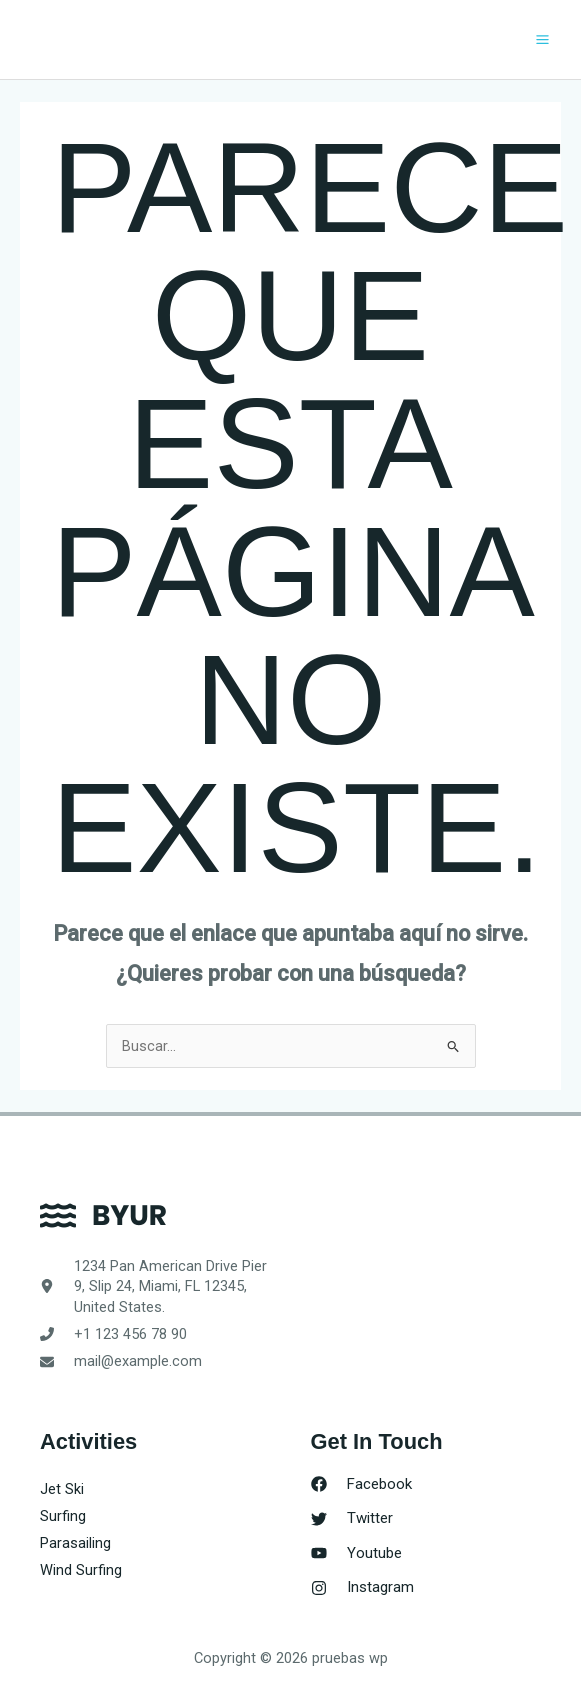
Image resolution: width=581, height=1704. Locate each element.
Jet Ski (62, 1489)
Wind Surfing (81, 1570)
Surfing (63, 1516)
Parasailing (75, 1543)
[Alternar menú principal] (542, 39)
